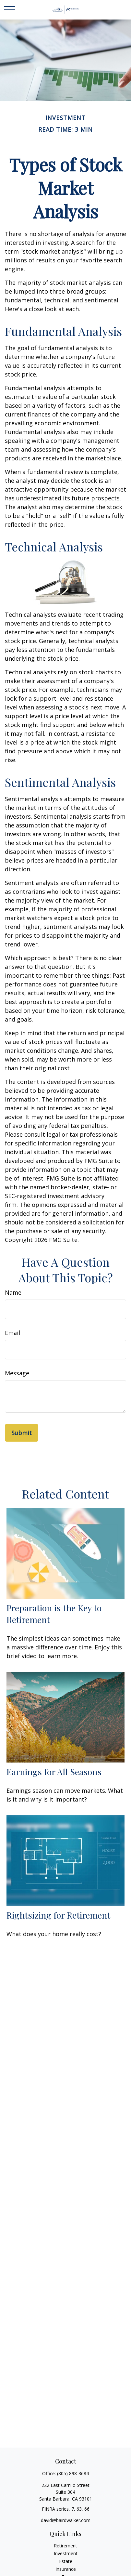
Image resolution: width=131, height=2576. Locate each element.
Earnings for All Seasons (53, 1771)
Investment (65, 2553)
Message (17, 1373)
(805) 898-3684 (73, 2473)
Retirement (65, 2546)
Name (13, 1292)
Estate (65, 2561)
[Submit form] (21, 1433)
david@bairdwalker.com (65, 2520)
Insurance (65, 2569)
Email (12, 1333)
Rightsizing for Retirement (58, 1915)
